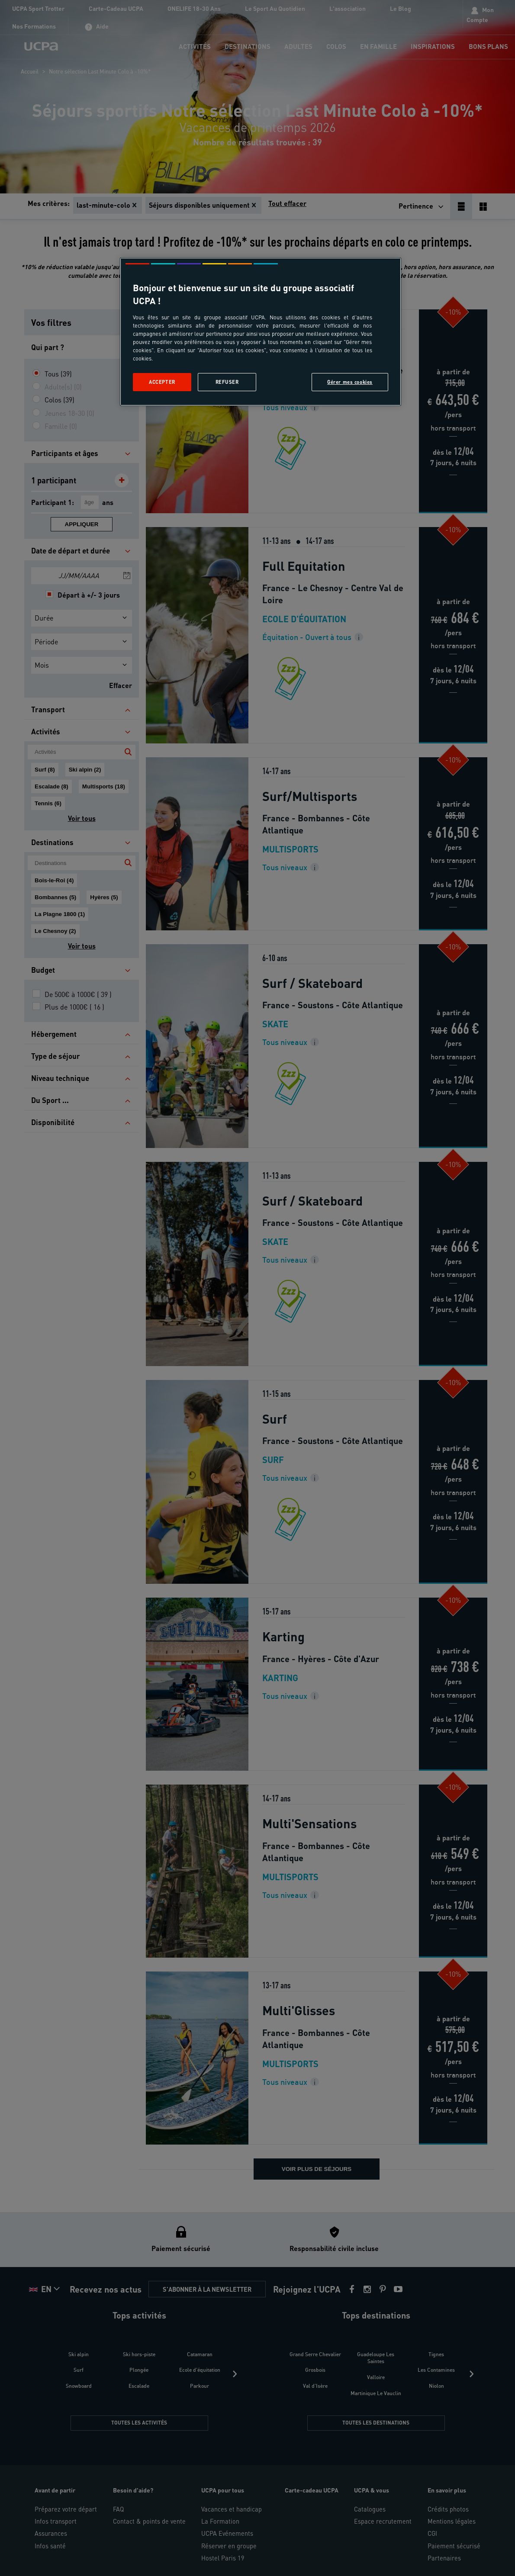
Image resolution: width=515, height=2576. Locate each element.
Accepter (162, 382)
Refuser (227, 382)
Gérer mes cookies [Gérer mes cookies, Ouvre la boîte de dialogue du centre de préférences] (350, 382)
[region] (260, 331)
